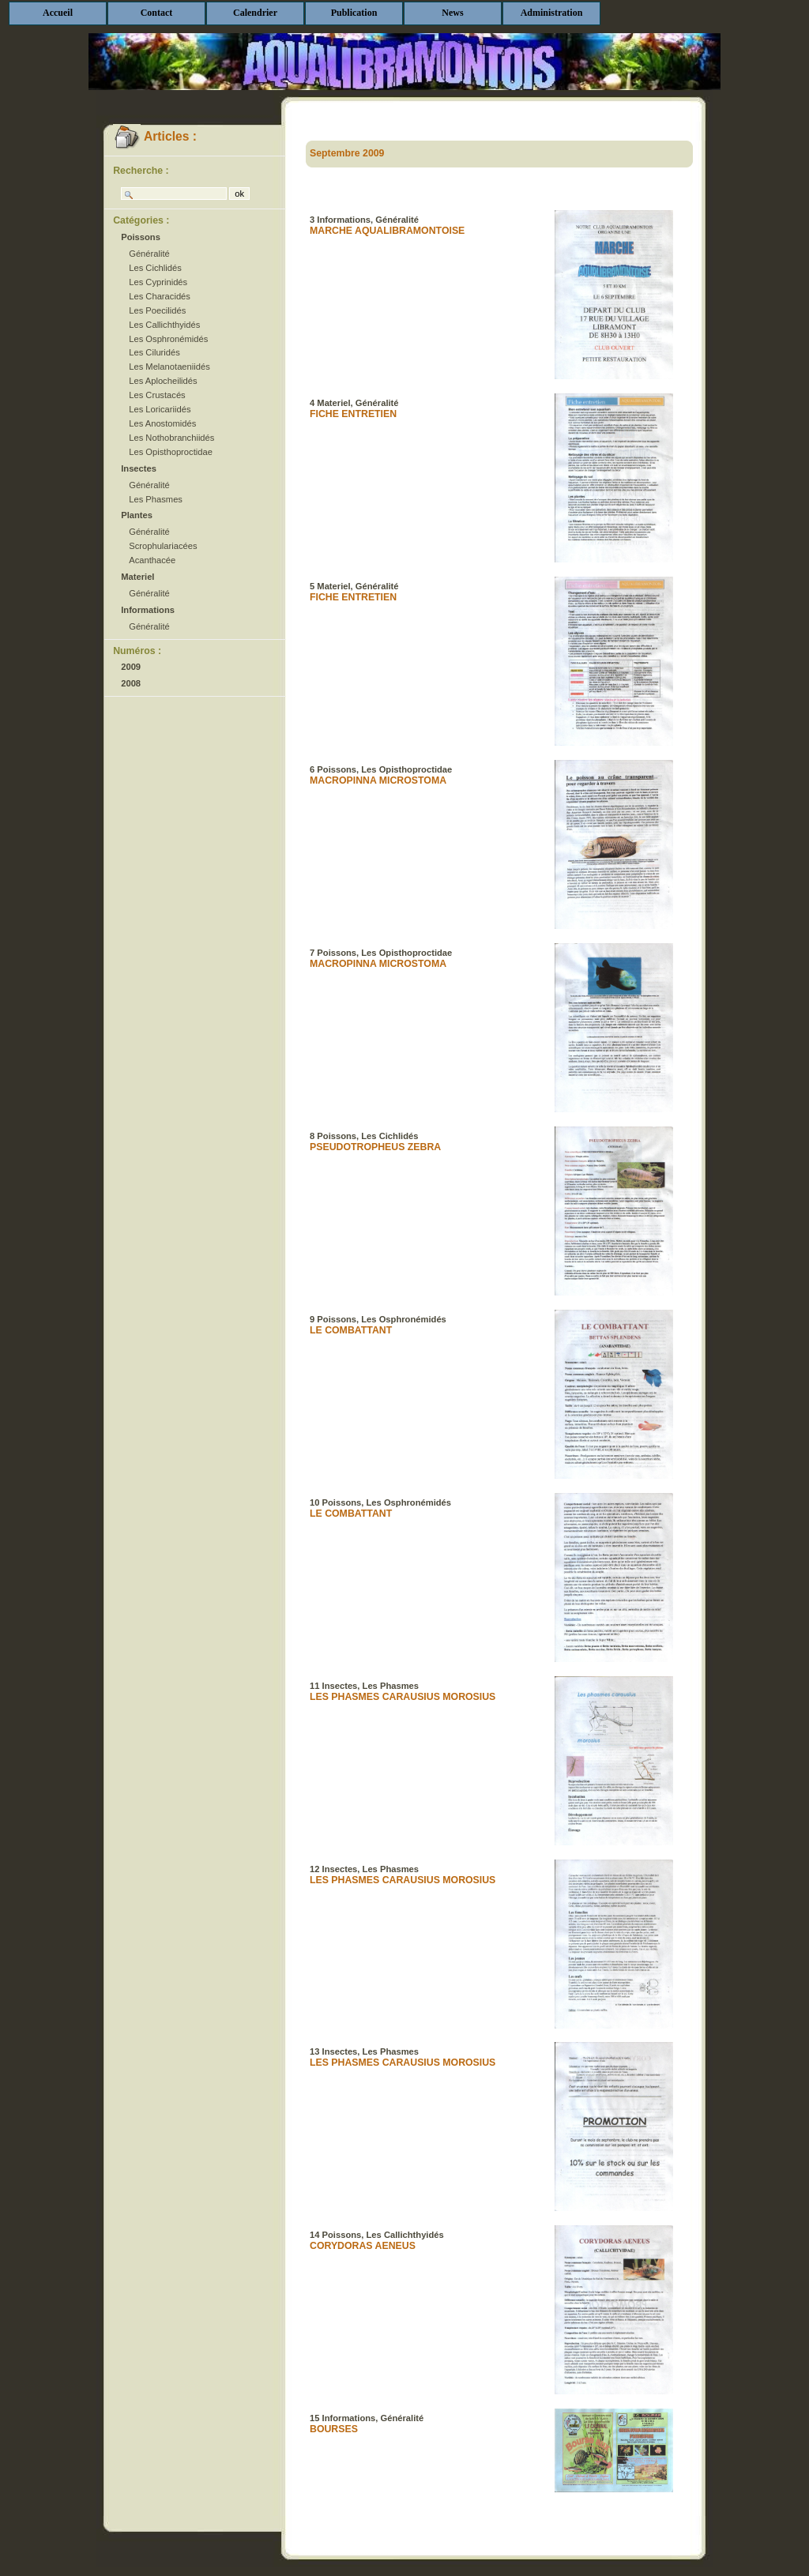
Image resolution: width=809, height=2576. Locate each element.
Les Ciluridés (154, 352)
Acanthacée (152, 560)
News (452, 12)
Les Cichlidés (155, 268)
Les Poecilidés (157, 310)
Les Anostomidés (162, 423)
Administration (552, 12)
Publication (354, 12)
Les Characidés (159, 296)
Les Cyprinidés (158, 282)
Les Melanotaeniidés (169, 366)
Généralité (149, 253)
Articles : (155, 136)
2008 (131, 683)
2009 (131, 666)
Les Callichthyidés (164, 324)
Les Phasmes (155, 499)
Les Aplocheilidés (163, 380)
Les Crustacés (157, 395)
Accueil (58, 12)
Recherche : (140, 170)
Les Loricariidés (159, 409)
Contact (157, 12)
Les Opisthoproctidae (171, 452)
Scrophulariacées (163, 546)
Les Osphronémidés (168, 339)
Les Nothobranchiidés (171, 437)
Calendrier (255, 12)
